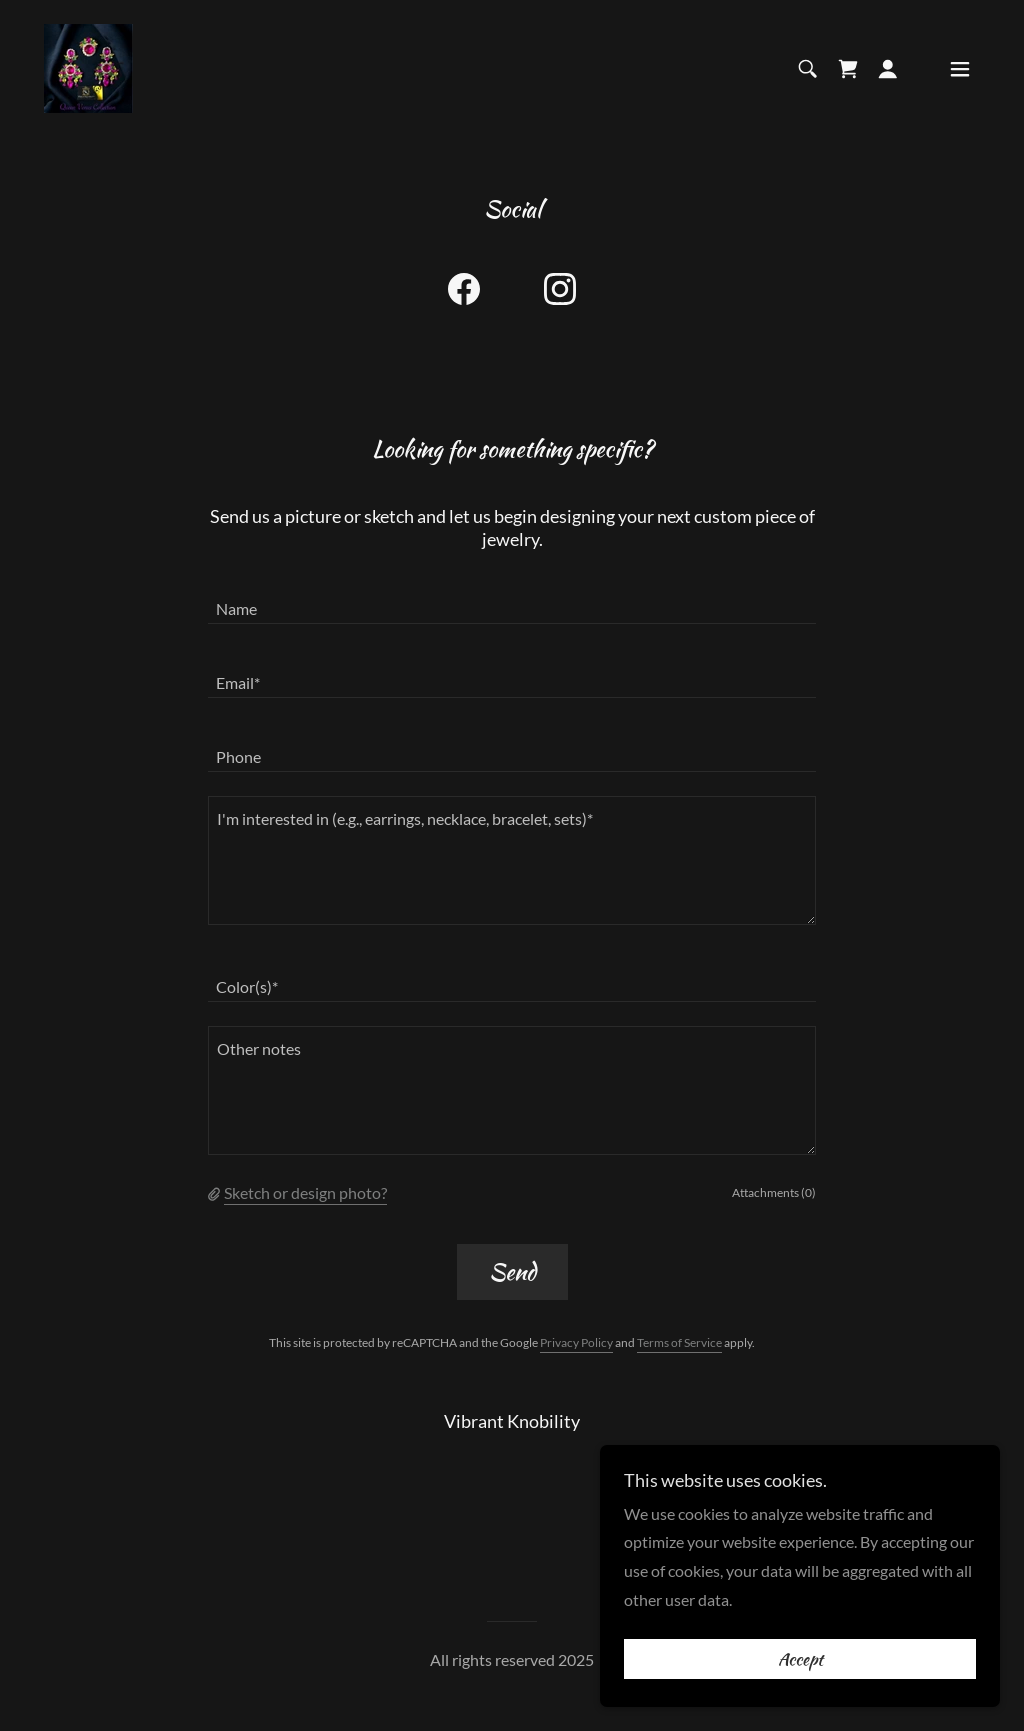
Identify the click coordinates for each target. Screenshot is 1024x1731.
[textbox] (512, 599)
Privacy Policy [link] (576, 1342)
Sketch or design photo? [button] (305, 1192)
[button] (888, 69)
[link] (88, 66)
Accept (800, 1659)
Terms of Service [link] (679, 1342)
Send (512, 1271)
